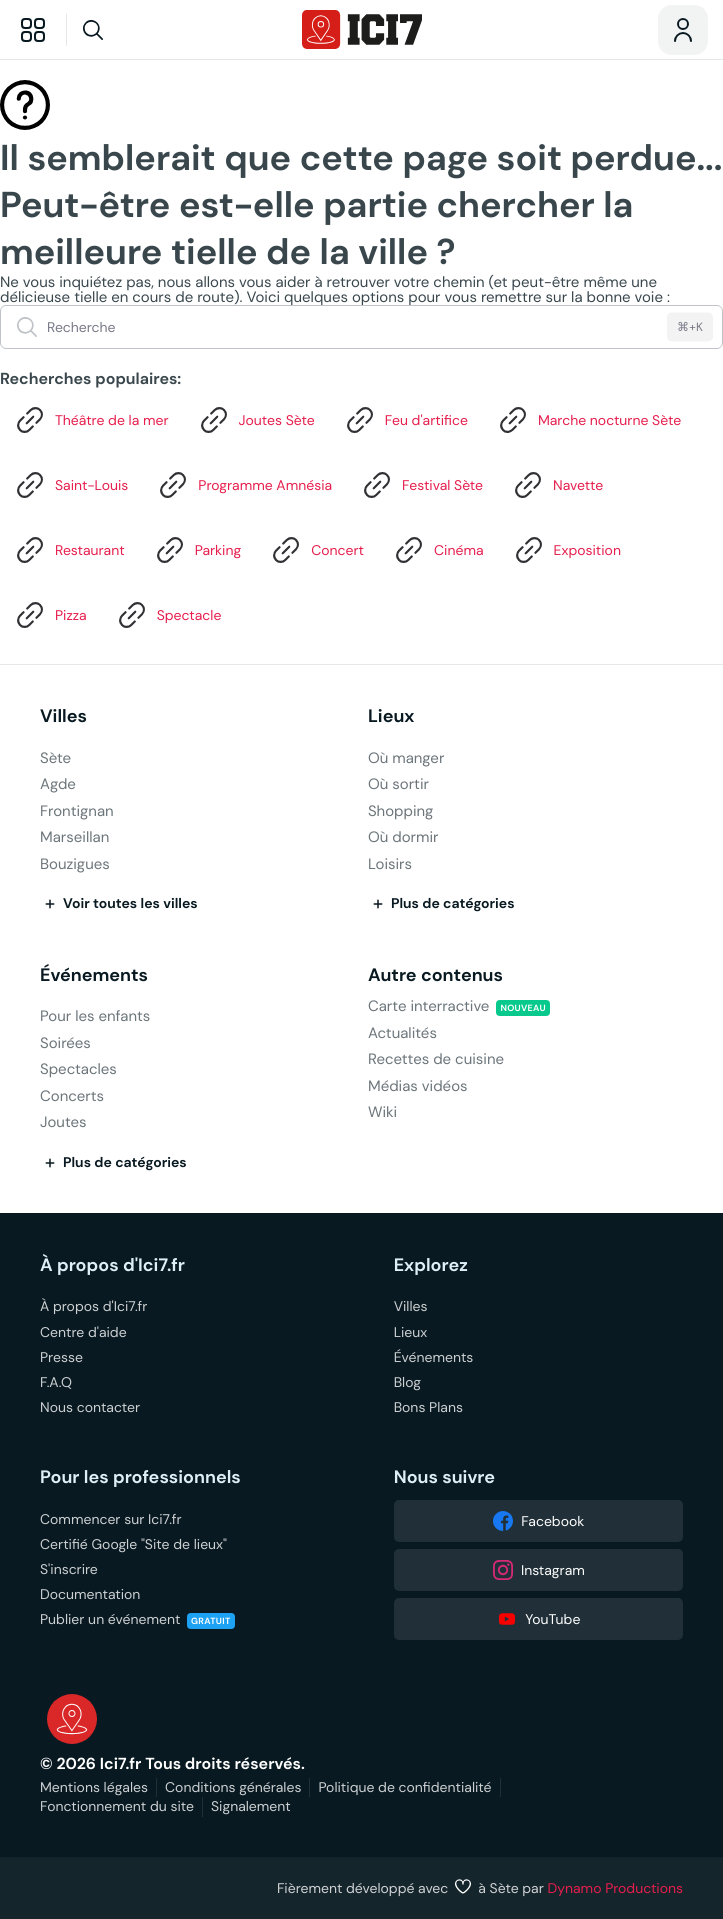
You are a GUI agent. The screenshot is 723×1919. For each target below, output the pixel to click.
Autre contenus (435, 975)
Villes (63, 716)
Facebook (538, 1521)
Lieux (391, 716)
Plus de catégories (441, 904)
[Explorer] (33, 30)
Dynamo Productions (616, 1888)
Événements (94, 975)
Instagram (538, 1570)
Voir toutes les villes (119, 904)
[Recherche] (131, 30)
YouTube (538, 1619)
